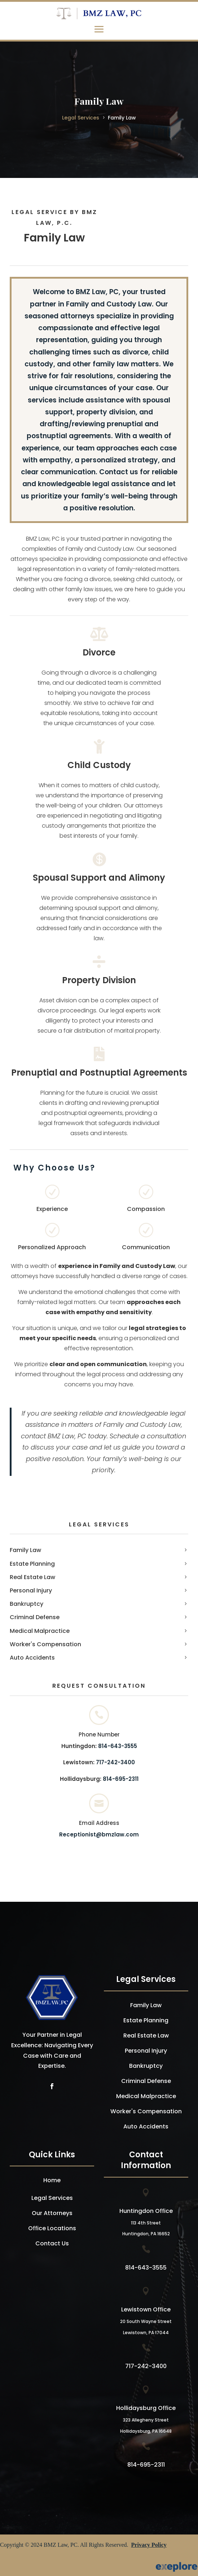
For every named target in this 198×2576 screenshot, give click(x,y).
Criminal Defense (35, 1617)
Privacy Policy (149, 2545)
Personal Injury (31, 1590)
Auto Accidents (32, 1657)
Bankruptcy (26, 1604)
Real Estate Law (32, 1577)
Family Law (122, 117)
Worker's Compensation (45, 1644)
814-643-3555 (117, 1746)
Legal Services (80, 117)
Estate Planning (32, 1564)
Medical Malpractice (40, 1631)
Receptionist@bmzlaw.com (99, 1834)
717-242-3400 (115, 1762)
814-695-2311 (120, 1779)
